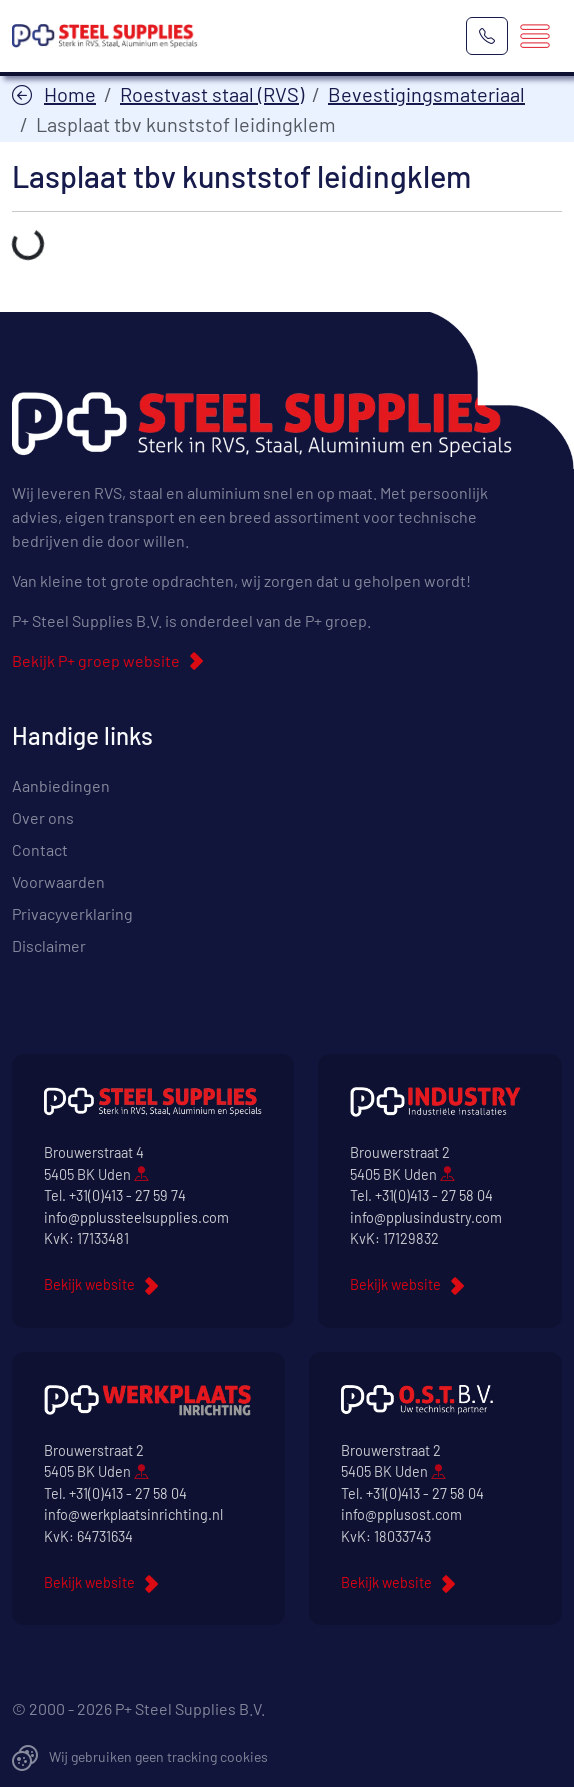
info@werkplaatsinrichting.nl (133, 1514)
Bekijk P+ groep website (96, 660)
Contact (40, 849)
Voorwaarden (58, 881)
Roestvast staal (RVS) (212, 94)
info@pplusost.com (401, 1514)
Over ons (43, 817)
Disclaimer (49, 945)
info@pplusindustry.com (426, 1217)
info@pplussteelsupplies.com (136, 1217)
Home (70, 94)
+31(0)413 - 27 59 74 (127, 1195)
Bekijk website (89, 1284)
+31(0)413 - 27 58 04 (434, 1195)
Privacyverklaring (72, 913)
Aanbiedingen (61, 785)
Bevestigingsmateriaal (426, 94)
